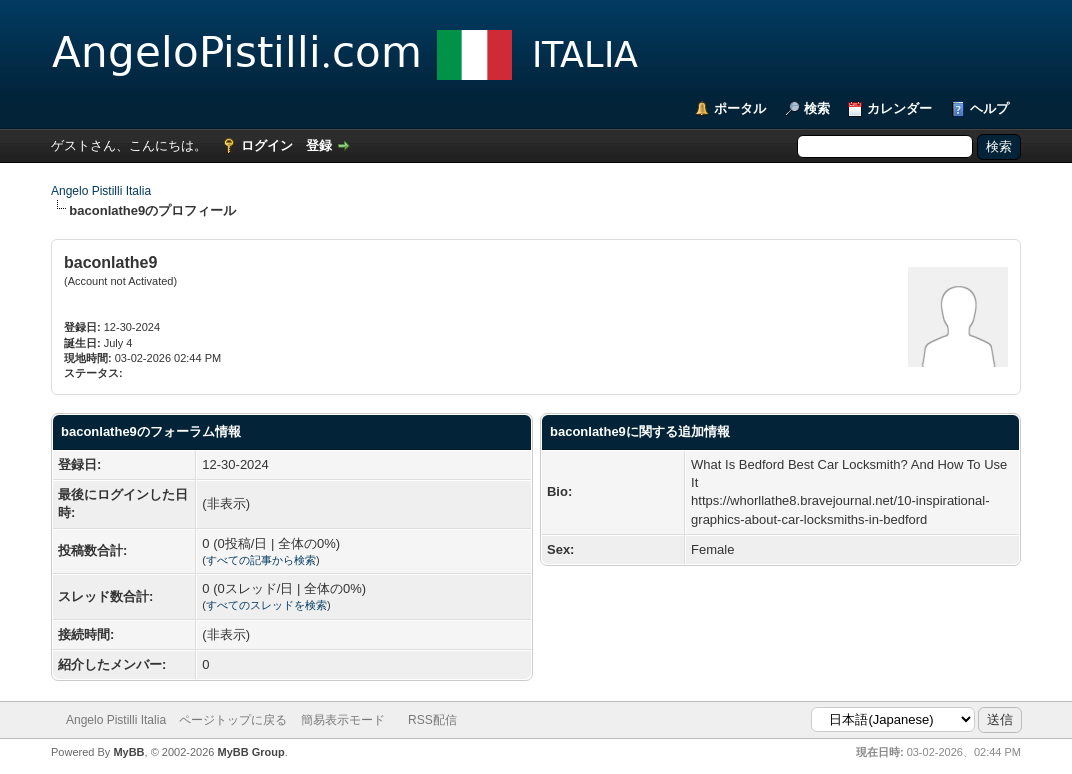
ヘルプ (989, 108)
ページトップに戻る (233, 720)
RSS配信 (432, 720)
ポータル (740, 108)
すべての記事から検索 (261, 560)
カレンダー (899, 108)
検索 (817, 108)
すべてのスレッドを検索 (266, 605)
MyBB (128, 752)
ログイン (267, 145)
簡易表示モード (343, 720)
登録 (319, 145)
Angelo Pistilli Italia (101, 191)
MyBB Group (250, 752)
